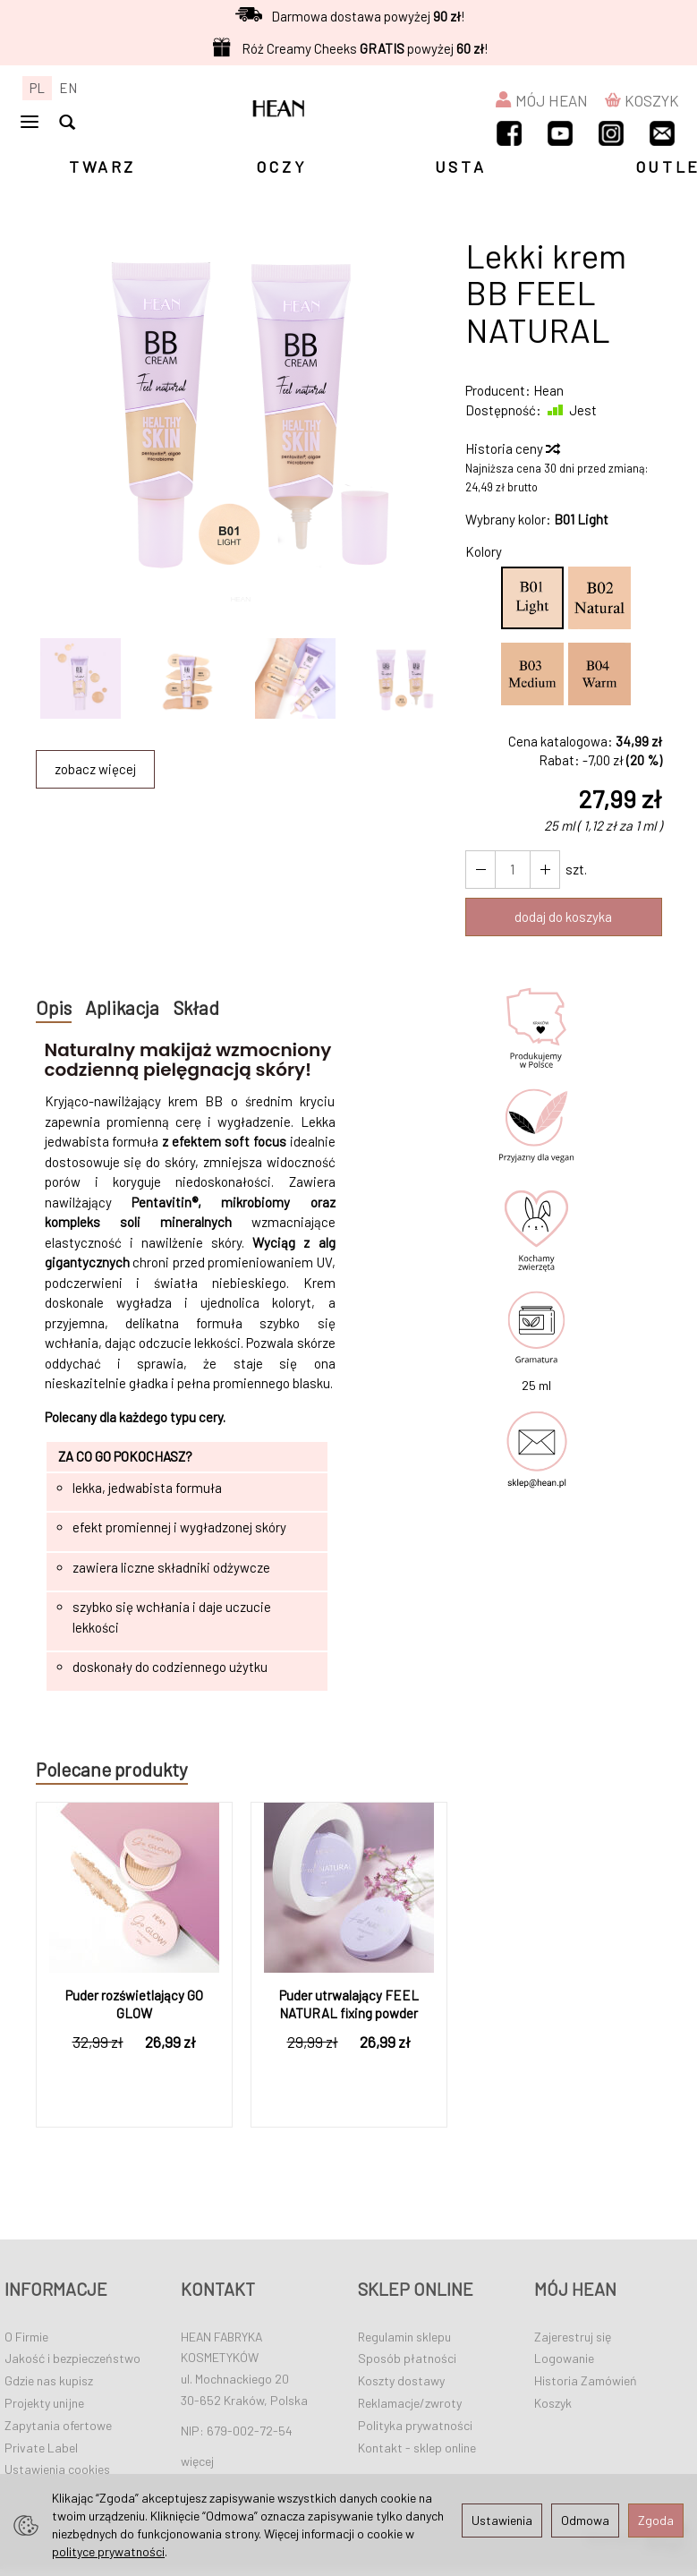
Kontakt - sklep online (417, 2446)
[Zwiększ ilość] (480, 869)
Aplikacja (122, 1007)
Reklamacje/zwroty (410, 2402)
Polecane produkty (112, 1769)
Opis (54, 1007)
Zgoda (656, 2520)
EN (68, 88)
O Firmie (26, 2335)
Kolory (483, 551)
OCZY (281, 166)
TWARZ (102, 166)
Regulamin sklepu (404, 2335)
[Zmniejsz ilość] (545, 869)
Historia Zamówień (585, 2380)
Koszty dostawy (401, 2380)
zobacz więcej (95, 769)
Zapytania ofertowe (58, 2425)
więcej (197, 2460)
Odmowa (585, 2520)
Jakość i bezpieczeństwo (72, 2358)
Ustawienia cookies (57, 2469)
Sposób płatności (407, 2358)
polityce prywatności (108, 2551)
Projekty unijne (44, 2402)
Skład (197, 1007)
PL (37, 88)
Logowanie (564, 2358)
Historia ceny (511, 448)
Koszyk (553, 2402)
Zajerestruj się (572, 2335)
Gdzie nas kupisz (48, 2380)
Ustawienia (502, 2520)
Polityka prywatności (415, 2425)
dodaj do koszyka (563, 916)
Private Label (41, 2446)
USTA (460, 166)
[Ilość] (513, 869)
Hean (548, 390)
